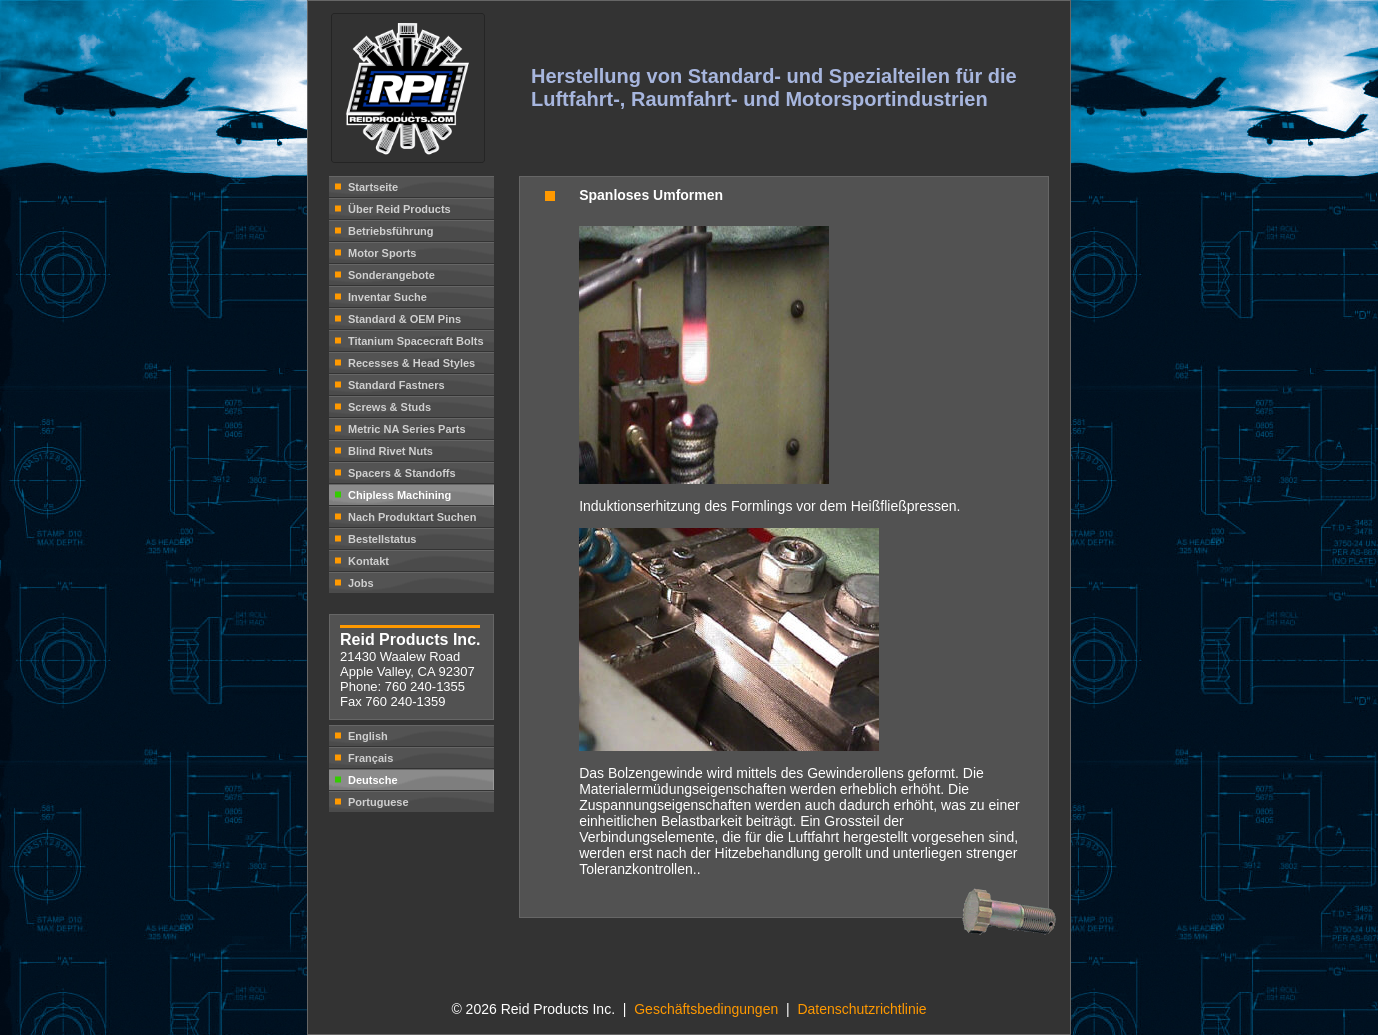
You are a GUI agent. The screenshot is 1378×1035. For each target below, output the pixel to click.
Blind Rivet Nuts (390, 451)
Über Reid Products (399, 209)
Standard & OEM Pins (404, 319)
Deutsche (373, 780)
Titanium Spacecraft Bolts (416, 341)
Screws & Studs (389, 407)
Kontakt (368, 561)
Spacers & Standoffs (402, 473)
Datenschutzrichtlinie (861, 1009)
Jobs (361, 583)
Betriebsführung (391, 231)
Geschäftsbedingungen (708, 1009)
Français (370, 758)
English (368, 736)
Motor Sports (382, 253)
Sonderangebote (391, 275)
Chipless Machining (399, 495)
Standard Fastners (396, 385)
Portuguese (378, 802)
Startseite (373, 187)
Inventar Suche (387, 297)
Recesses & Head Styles (411, 363)
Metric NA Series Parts (407, 429)
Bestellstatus (382, 539)
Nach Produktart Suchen (412, 517)
